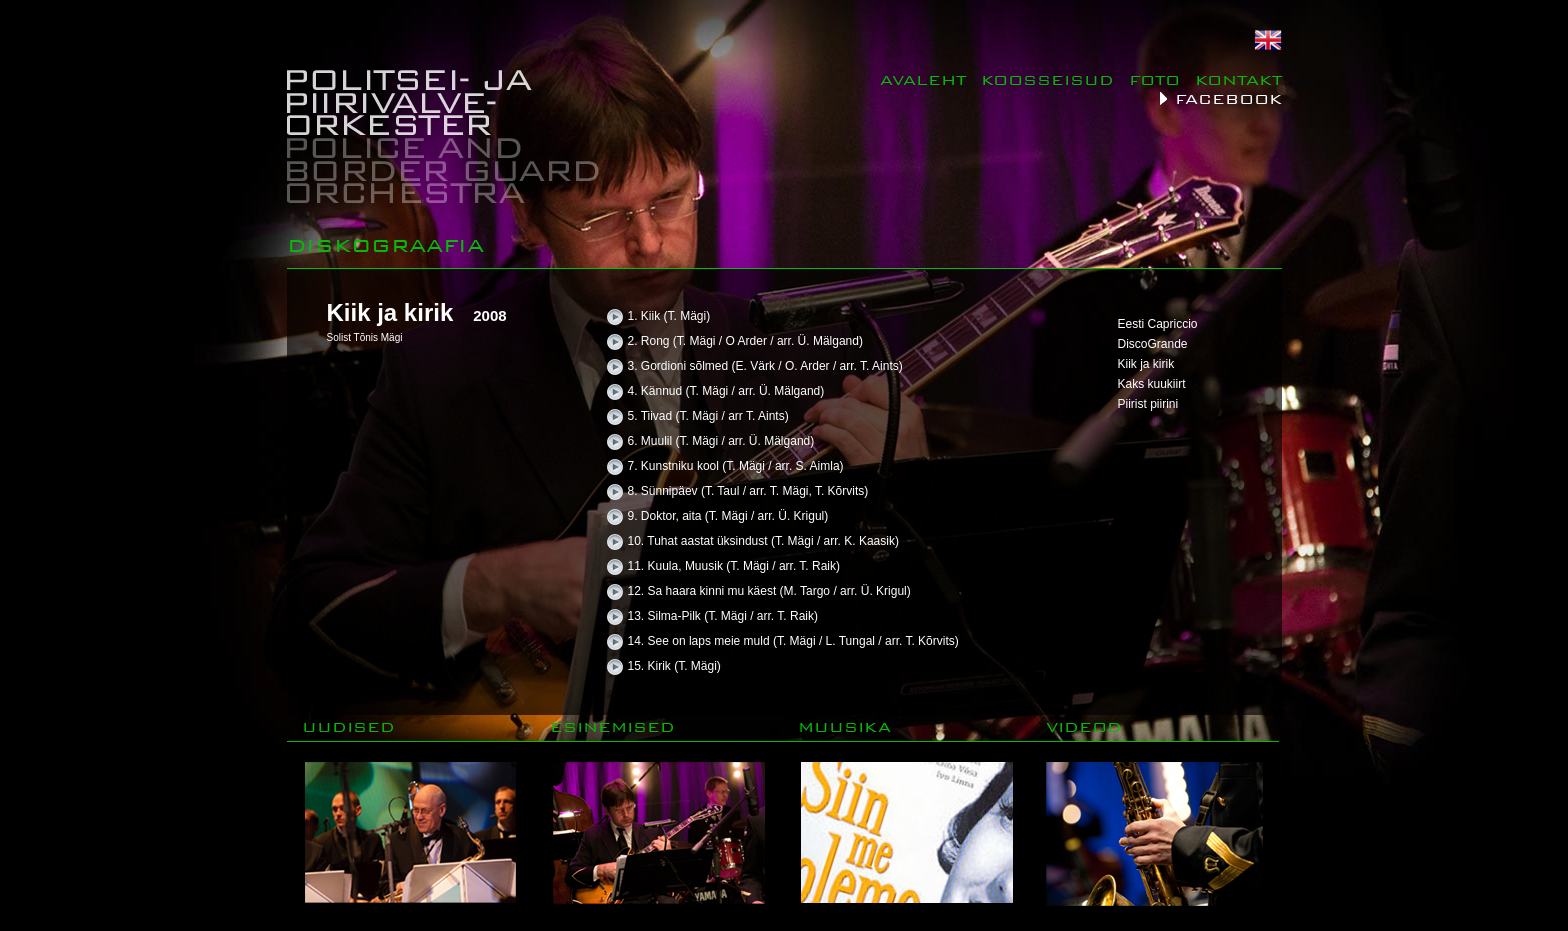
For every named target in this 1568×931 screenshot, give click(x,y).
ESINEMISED (612, 726)
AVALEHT (923, 79)
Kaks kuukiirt (1152, 384)
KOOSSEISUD (1047, 79)
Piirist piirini (1148, 404)
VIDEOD (1084, 726)
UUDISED (348, 726)
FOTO (1154, 79)
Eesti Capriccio (1158, 324)
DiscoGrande (1153, 344)
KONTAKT (1238, 79)
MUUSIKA (844, 726)
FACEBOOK (1228, 98)
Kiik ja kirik (1146, 364)
